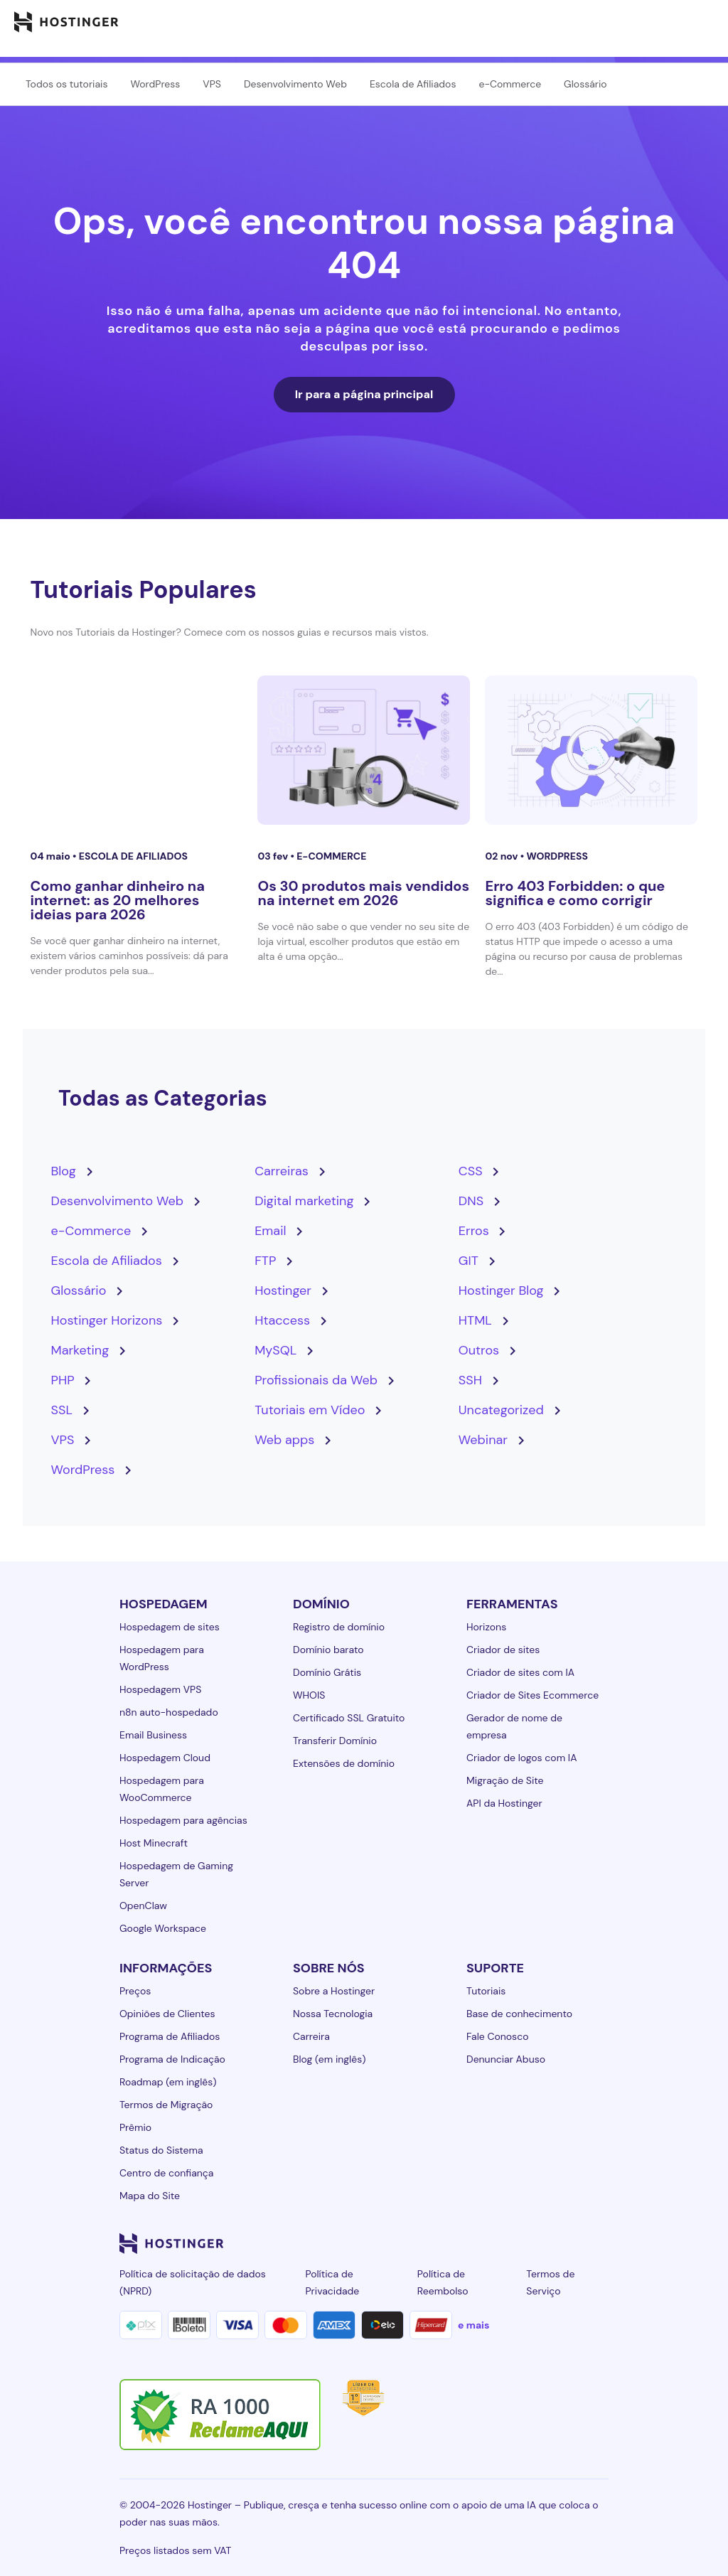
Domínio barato (328, 1649)
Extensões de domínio (344, 1763)
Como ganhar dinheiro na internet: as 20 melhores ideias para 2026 (118, 900)
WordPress (155, 84)
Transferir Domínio (335, 1740)
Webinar (483, 1439)
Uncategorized (501, 1409)
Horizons (486, 1626)
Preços (135, 1990)
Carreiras (282, 1171)
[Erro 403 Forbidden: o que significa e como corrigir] (591, 750)
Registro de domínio (339, 1626)
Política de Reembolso (443, 2282)
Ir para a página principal (364, 394)
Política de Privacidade (332, 2282)
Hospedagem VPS (160, 1689)
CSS (471, 1171)
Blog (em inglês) (329, 2059)
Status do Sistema (161, 2150)
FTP (265, 1260)
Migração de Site (505, 1780)
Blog (63, 1171)
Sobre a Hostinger (334, 1990)
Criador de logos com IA (521, 1757)
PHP (63, 1380)
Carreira (311, 2036)
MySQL (275, 1350)
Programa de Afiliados (169, 2036)
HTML (475, 1320)
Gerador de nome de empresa (514, 1726)
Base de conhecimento (519, 2013)
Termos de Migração (166, 2104)
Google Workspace (162, 1928)
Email (270, 1230)
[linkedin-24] (429, 2243)
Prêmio (135, 2127)
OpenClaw (143, 1905)
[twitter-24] (514, 2243)
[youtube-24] (543, 2243)
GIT (468, 1260)
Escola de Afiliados (413, 84)
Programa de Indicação (172, 2059)
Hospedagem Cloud (164, 1757)
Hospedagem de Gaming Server (176, 1874)
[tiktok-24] (600, 2243)
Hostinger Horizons (107, 1320)
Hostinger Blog (501, 1290)
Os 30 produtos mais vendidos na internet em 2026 (363, 893)
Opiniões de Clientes (167, 2013)
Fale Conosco (497, 2036)
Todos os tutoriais (66, 84)
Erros (474, 1230)
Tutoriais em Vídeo (310, 1409)
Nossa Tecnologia (333, 2013)
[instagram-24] (486, 2243)
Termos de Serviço (550, 2282)
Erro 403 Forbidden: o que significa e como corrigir (575, 893)
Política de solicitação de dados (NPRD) (192, 2282)
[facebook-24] (457, 2243)
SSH (470, 1380)
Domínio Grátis (327, 1672)
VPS (212, 84)
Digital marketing (304, 1200)
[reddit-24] (571, 2243)
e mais (473, 2325)
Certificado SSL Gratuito (349, 1717)
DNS (471, 1200)
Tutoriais (485, 1990)
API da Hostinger (504, 1803)
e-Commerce (509, 84)
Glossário (585, 84)
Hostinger (283, 1290)
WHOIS (309, 1695)
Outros (479, 1350)
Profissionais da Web (316, 1380)
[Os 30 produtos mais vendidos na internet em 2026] (363, 750)
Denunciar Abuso (505, 2059)
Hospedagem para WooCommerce (161, 1789)
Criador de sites (503, 1649)
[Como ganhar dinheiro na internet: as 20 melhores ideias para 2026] (137, 750)
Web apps (284, 1439)
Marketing (80, 1350)
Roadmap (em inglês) (167, 2081)
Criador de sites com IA (520, 1672)
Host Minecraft (153, 1843)
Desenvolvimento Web (295, 84)
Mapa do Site (149, 2195)
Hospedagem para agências (183, 1820)
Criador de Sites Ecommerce (532, 1695)
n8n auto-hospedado (168, 1712)
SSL (62, 1409)
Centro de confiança (166, 2172)
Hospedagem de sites (169, 1626)
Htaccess (282, 1320)
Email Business (153, 1734)
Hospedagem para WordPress (161, 1658)
